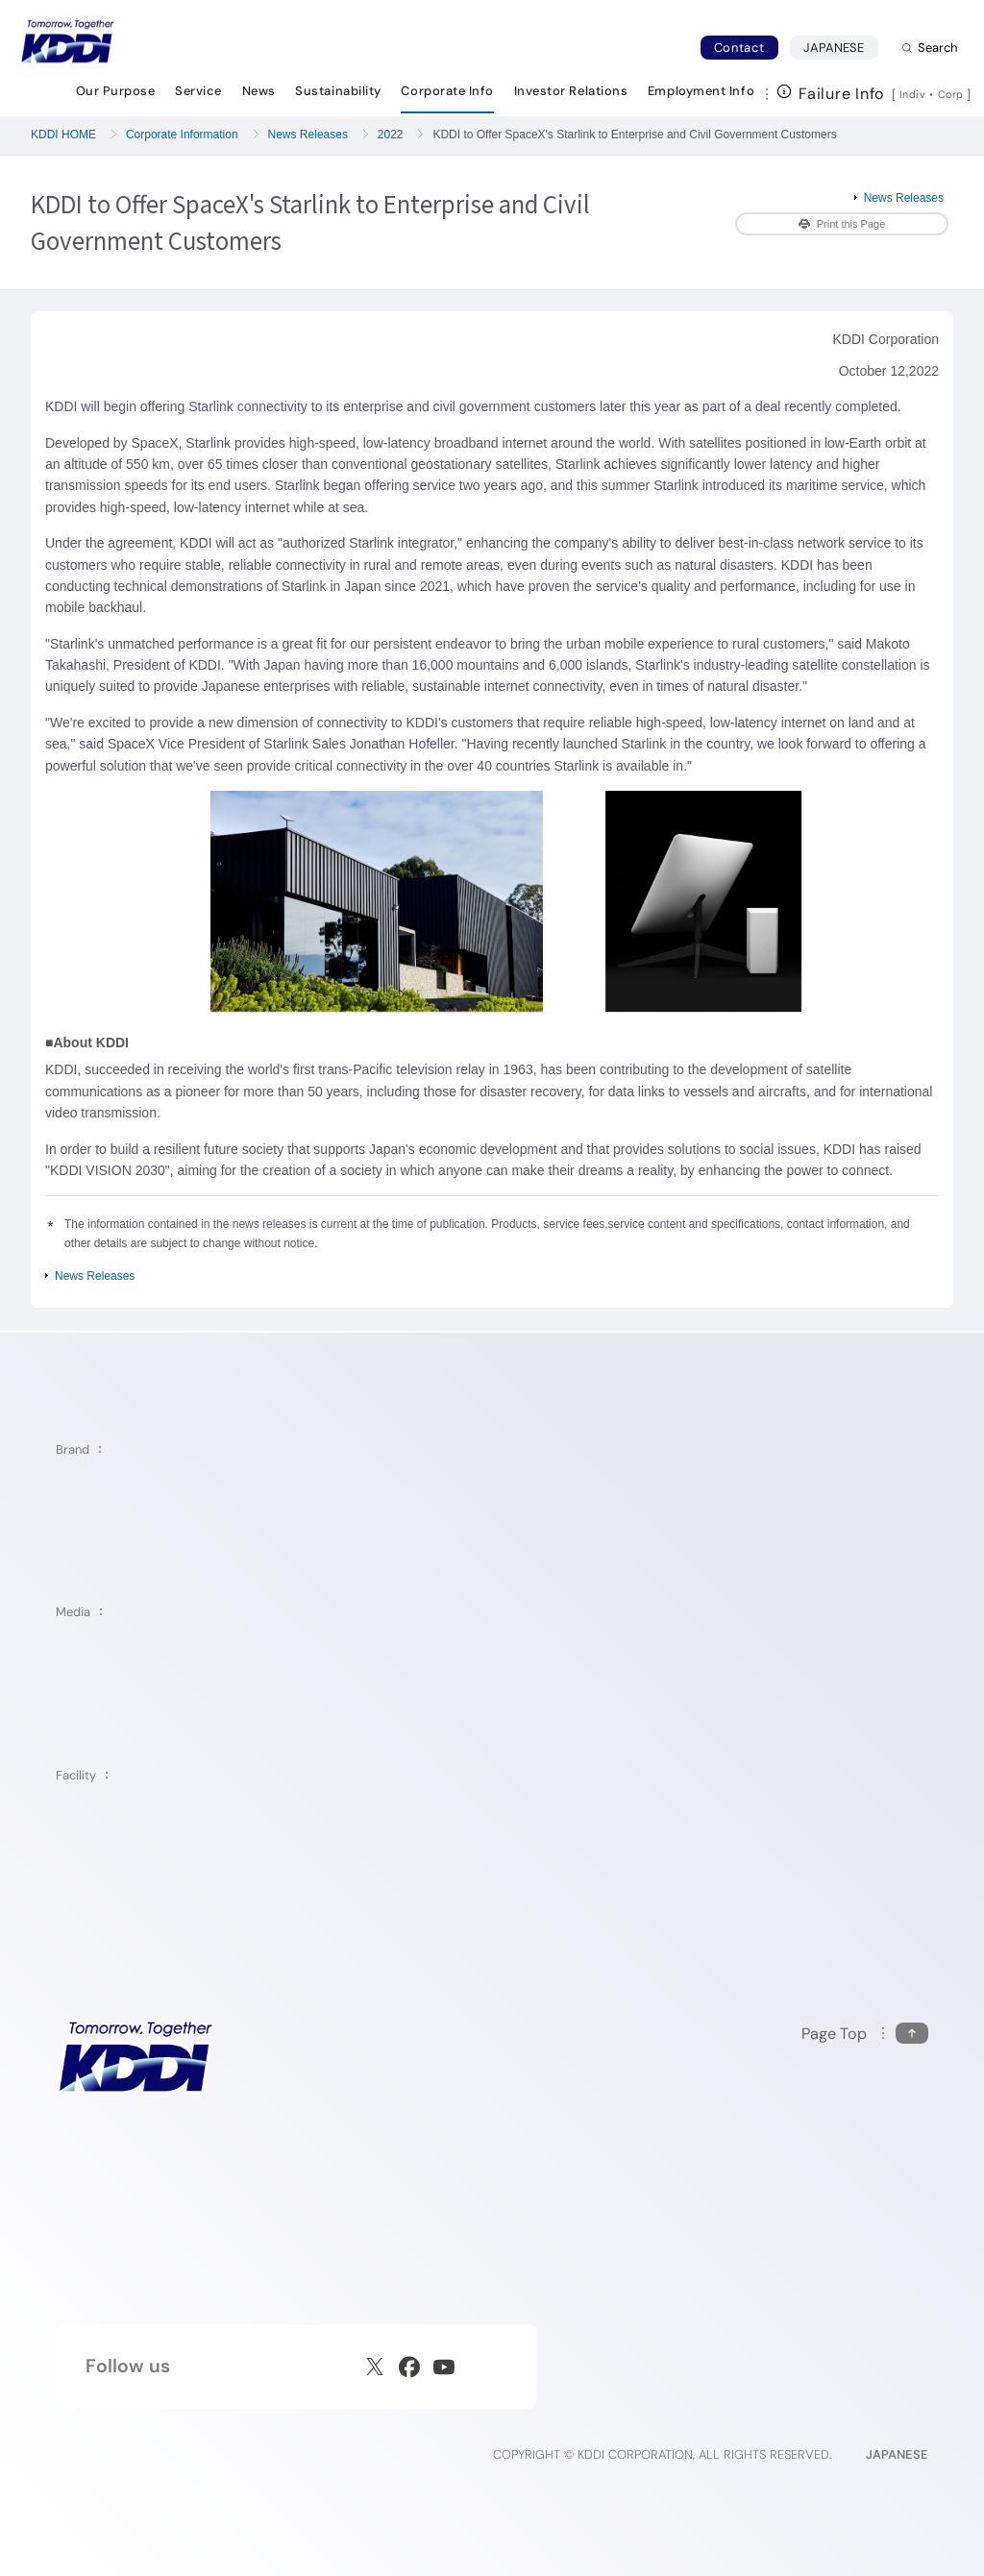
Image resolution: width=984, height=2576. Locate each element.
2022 (391, 134)
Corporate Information (182, 134)
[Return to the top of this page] (864, 2034)
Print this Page (842, 224)
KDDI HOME (63, 134)
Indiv (912, 94)
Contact (739, 47)
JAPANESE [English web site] (897, 2454)
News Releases (308, 134)
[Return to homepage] (67, 41)
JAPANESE (840, 47)
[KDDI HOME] (135, 2057)
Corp (952, 94)
